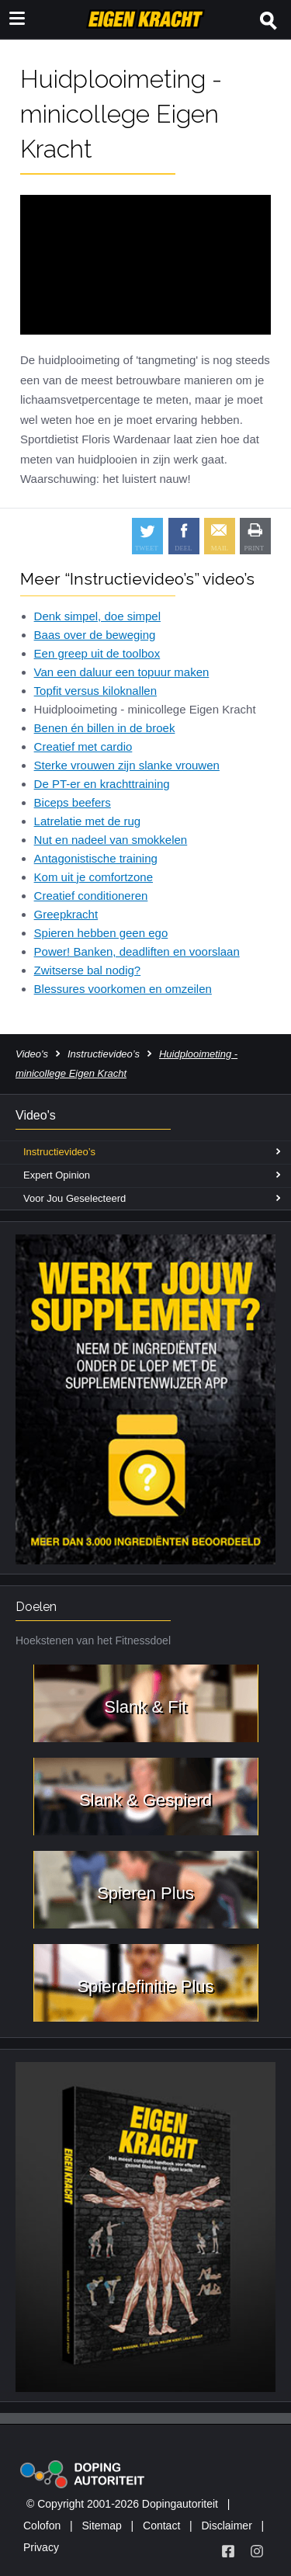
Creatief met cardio (83, 746)
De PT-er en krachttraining (102, 783)
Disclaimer (226, 2525)
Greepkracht (66, 914)
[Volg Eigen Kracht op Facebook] (228, 2551)
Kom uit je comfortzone (93, 877)
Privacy (41, 2547)
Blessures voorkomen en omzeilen (123, 988)
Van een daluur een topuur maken (122, 672)
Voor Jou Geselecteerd (74, 1198)
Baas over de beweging (95, 634)
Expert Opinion (56, 1175)
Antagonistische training (96, 858)
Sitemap (101, 2525)
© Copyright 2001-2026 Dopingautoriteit (122, 2504)
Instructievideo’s (104, 1054)
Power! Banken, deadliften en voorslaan (137, 951)
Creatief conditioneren (91, 895)
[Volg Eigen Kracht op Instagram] (257, 2551)
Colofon (42, 2525)
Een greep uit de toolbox (97, 653)
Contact (161, 2525)
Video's (32, 1054)
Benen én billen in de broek (104, 727)
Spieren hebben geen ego (101, 932)
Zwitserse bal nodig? (87, 970)
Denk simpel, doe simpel (97, 616)
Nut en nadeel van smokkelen (111, 839)
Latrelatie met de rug (87, 821)
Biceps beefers (72, 802)
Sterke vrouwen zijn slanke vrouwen (127, 765)
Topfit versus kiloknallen (95, 690)
